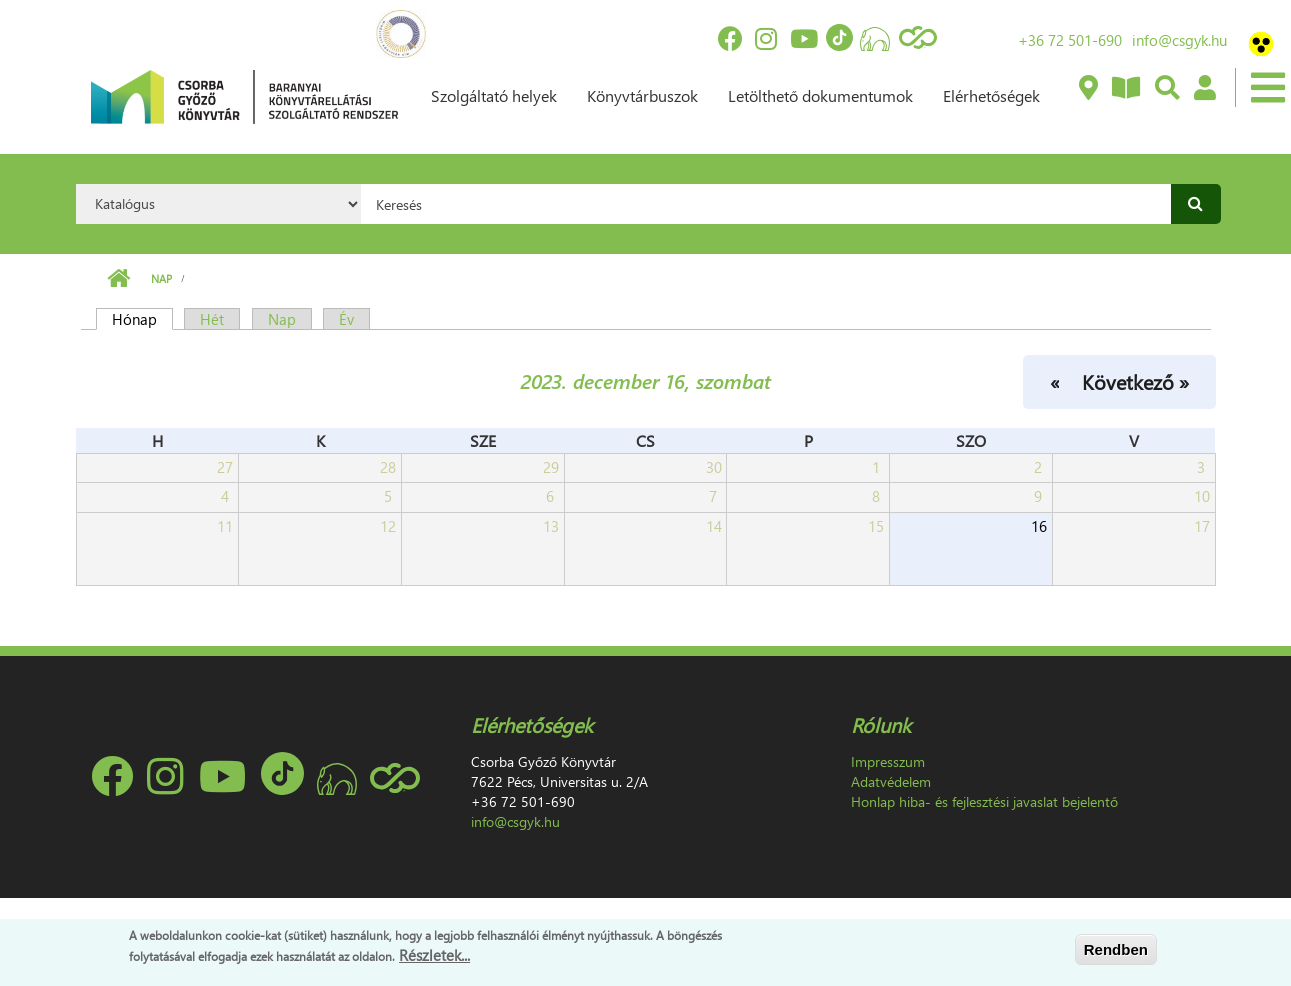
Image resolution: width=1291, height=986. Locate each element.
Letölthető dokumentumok (820, 95)
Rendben (1116, 949)
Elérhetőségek (991, 95)
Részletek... (434, 955)
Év (346, 319)
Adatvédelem (891, 781)
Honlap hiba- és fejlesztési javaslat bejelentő (984, 801)
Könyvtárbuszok (642, 95)
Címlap (118, 279)
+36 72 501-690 (1070, 40)
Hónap (142, 319)
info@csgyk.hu (1179, 40)
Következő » (1135, 381)
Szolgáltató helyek (494, 95)
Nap (161, 278)
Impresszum (888, 761)
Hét (212, 319)
